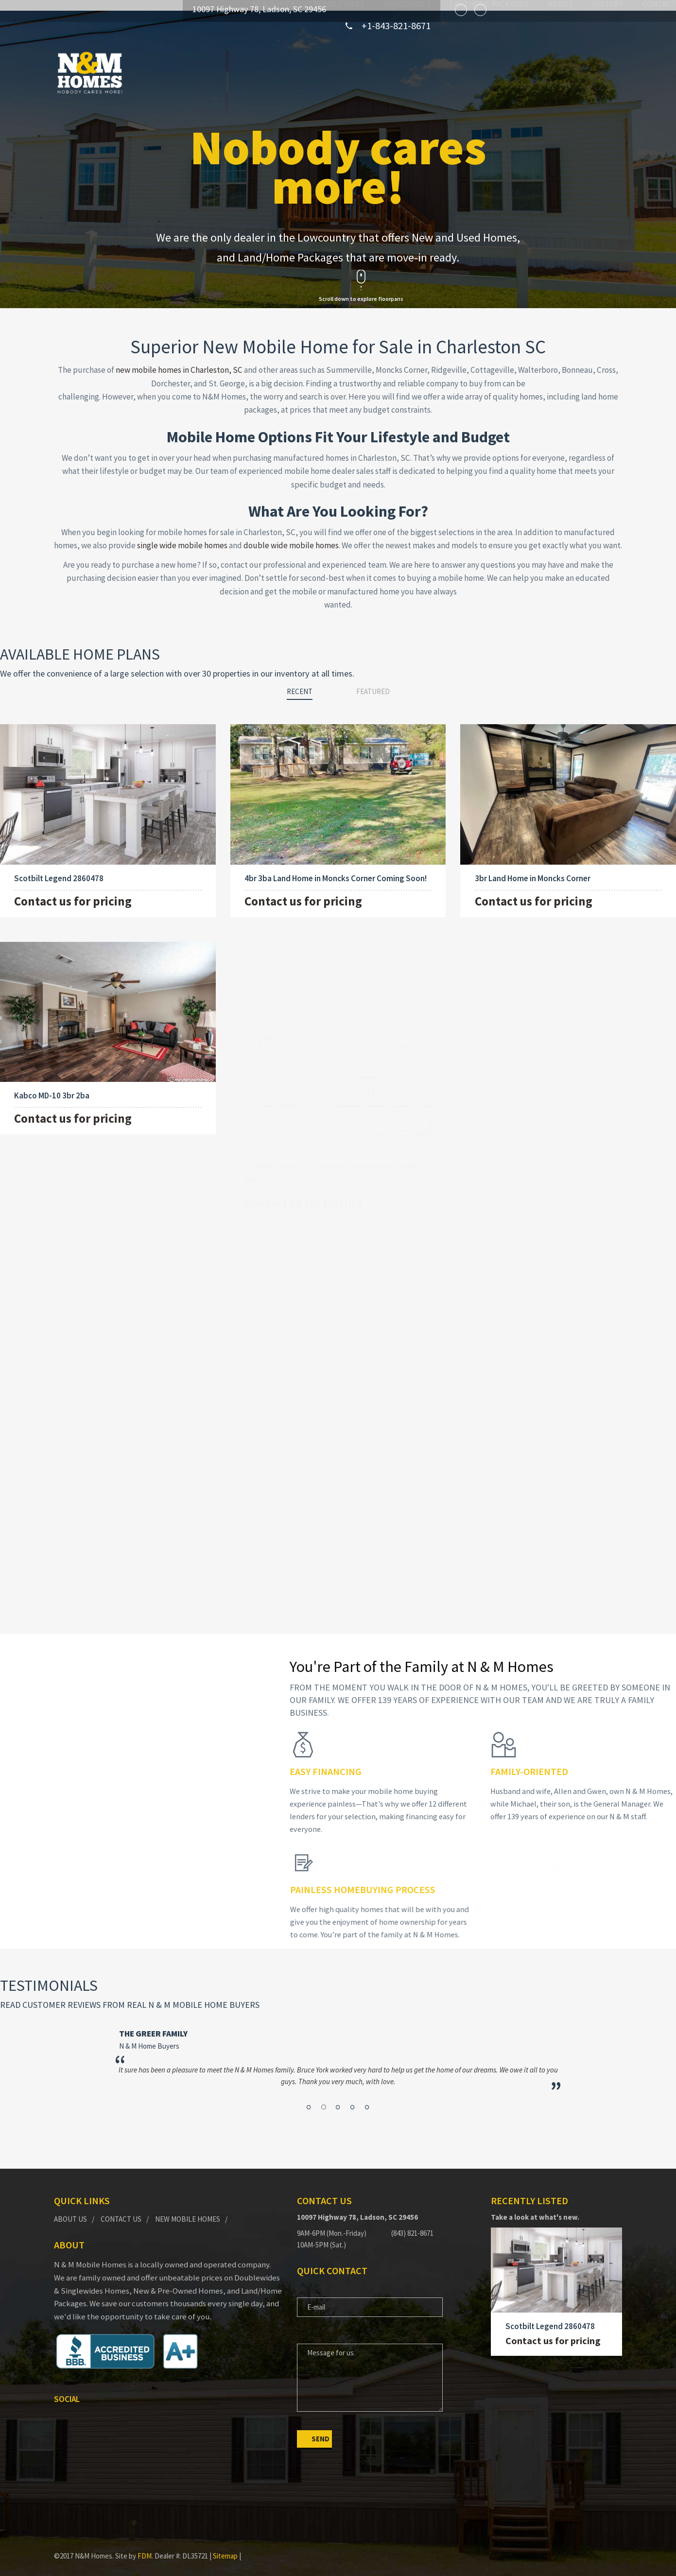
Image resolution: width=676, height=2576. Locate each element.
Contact (606, 72)
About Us (70, 2209)
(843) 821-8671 (412, 2223)
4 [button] (348, 2083)
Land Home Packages (436, 72)
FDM (145, 2546)
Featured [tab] (373, 681)
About (507, 72)
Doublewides (285, 72)
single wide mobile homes (182, 535)
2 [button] (328, 2083)
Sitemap (225, 2546)
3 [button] (338, 2083)
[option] (339, 2048)
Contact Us (121, 2209)
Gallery (554, 72)
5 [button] (357, 2083)
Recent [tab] (299, 681)
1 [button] (319, 2083)
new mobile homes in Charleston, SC (179, 359)
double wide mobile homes (291, 535)
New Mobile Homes (187, 2209)
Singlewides (353, 72)
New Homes (220, 72)
